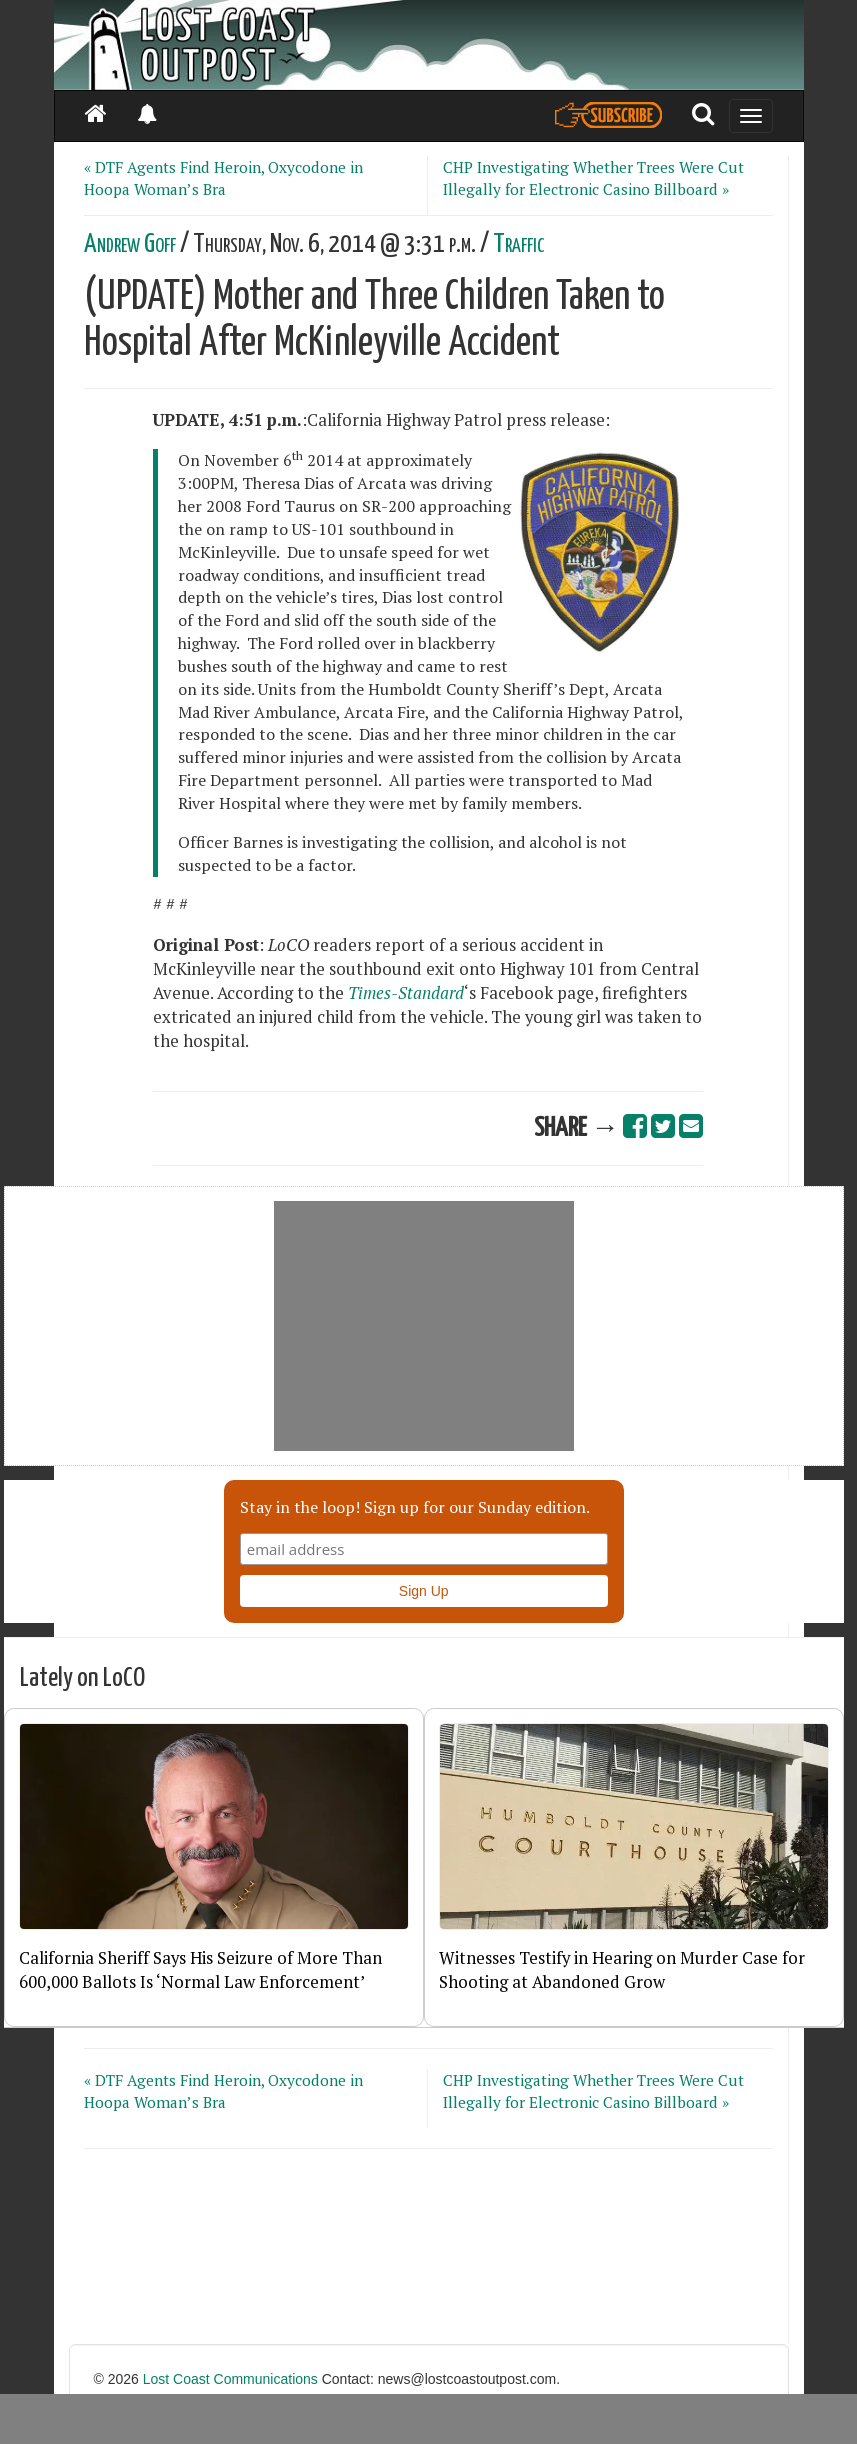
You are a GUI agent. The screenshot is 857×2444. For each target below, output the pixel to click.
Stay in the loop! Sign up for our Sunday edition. (415, 1507)
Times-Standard (406, 993)
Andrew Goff (130, 244)
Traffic (519, 244)
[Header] (429, 45)
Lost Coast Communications (230, 2379)
